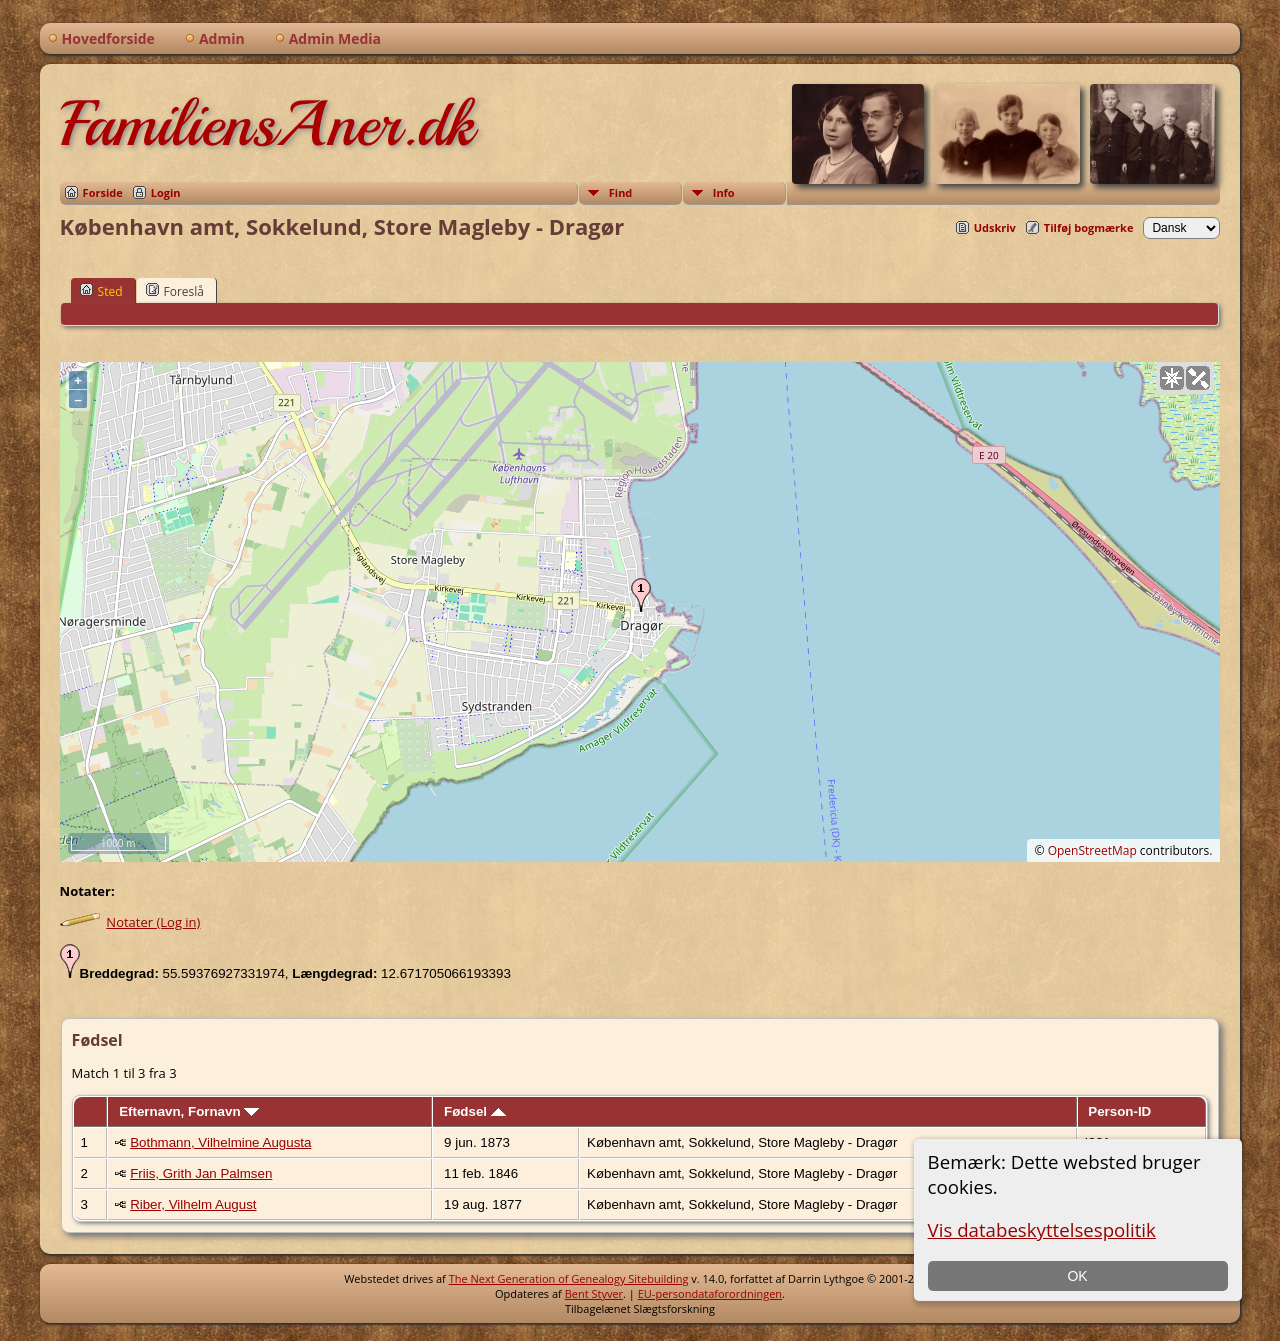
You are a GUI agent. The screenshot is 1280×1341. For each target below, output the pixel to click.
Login (166, 192)
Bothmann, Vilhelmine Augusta (220, 1142)
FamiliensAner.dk (266, 124)
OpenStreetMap (1092, 850)
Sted (101, 291)
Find (621, 192)
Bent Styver (594, 1293)
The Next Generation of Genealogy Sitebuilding (569, 1278)
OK (1077, 1276)
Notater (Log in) (153, 922)
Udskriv (995, 227)
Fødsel (475, 1111)
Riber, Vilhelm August (193, 1204)
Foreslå (175, 291)
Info (724, 192)
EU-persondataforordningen (710, 1293)
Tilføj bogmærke (1089, 227)
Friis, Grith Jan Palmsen (201, 1173)
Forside (103, 192)
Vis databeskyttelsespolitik (1042, 1229)
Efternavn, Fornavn (189, 1111)
